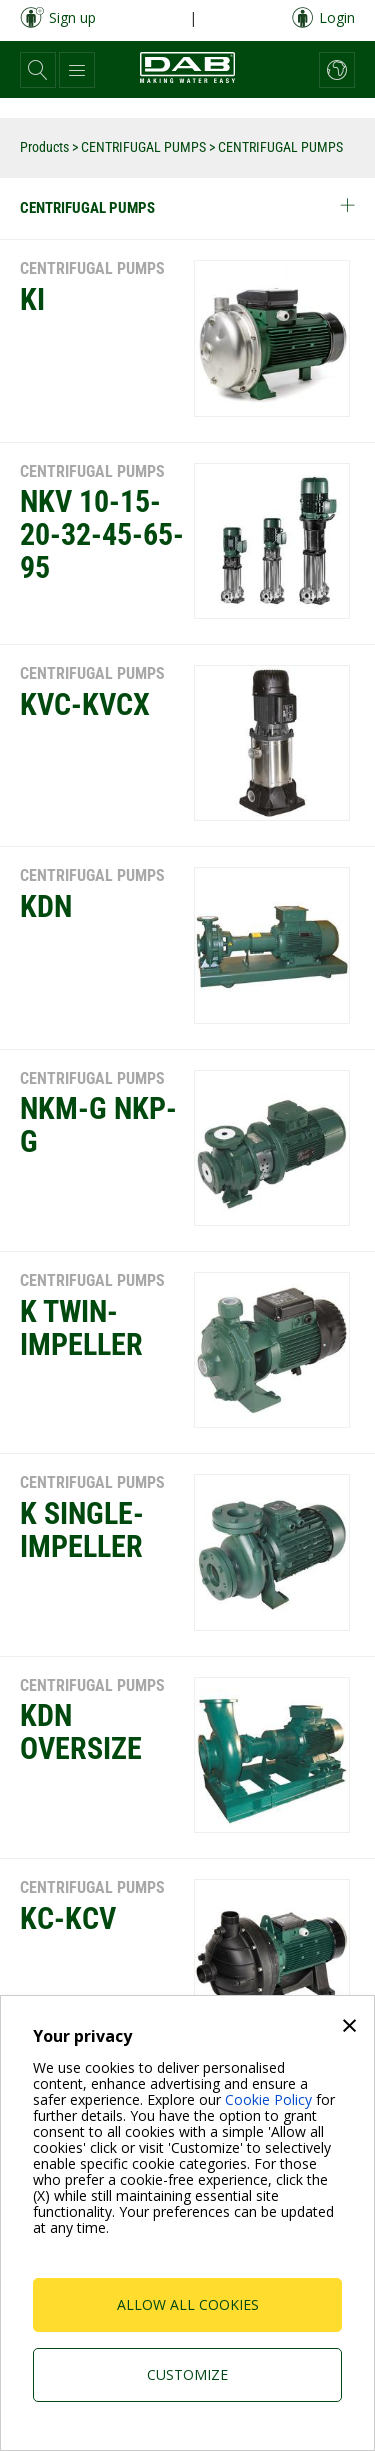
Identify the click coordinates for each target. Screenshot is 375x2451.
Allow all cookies (188, 2304)
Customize (187, 2374)
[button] (38, 70)
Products (44, 147)
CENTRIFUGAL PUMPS (143, 147)
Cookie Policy (268, 2099)
